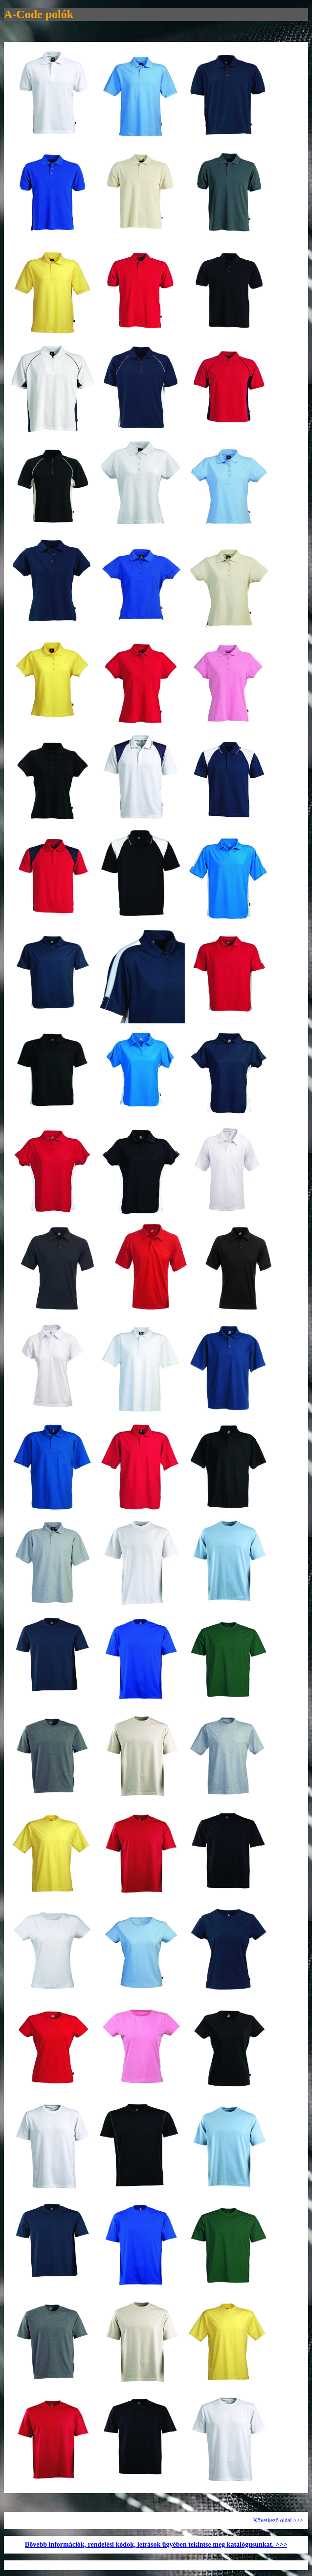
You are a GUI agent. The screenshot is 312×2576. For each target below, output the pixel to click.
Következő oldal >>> (278, 2520)
